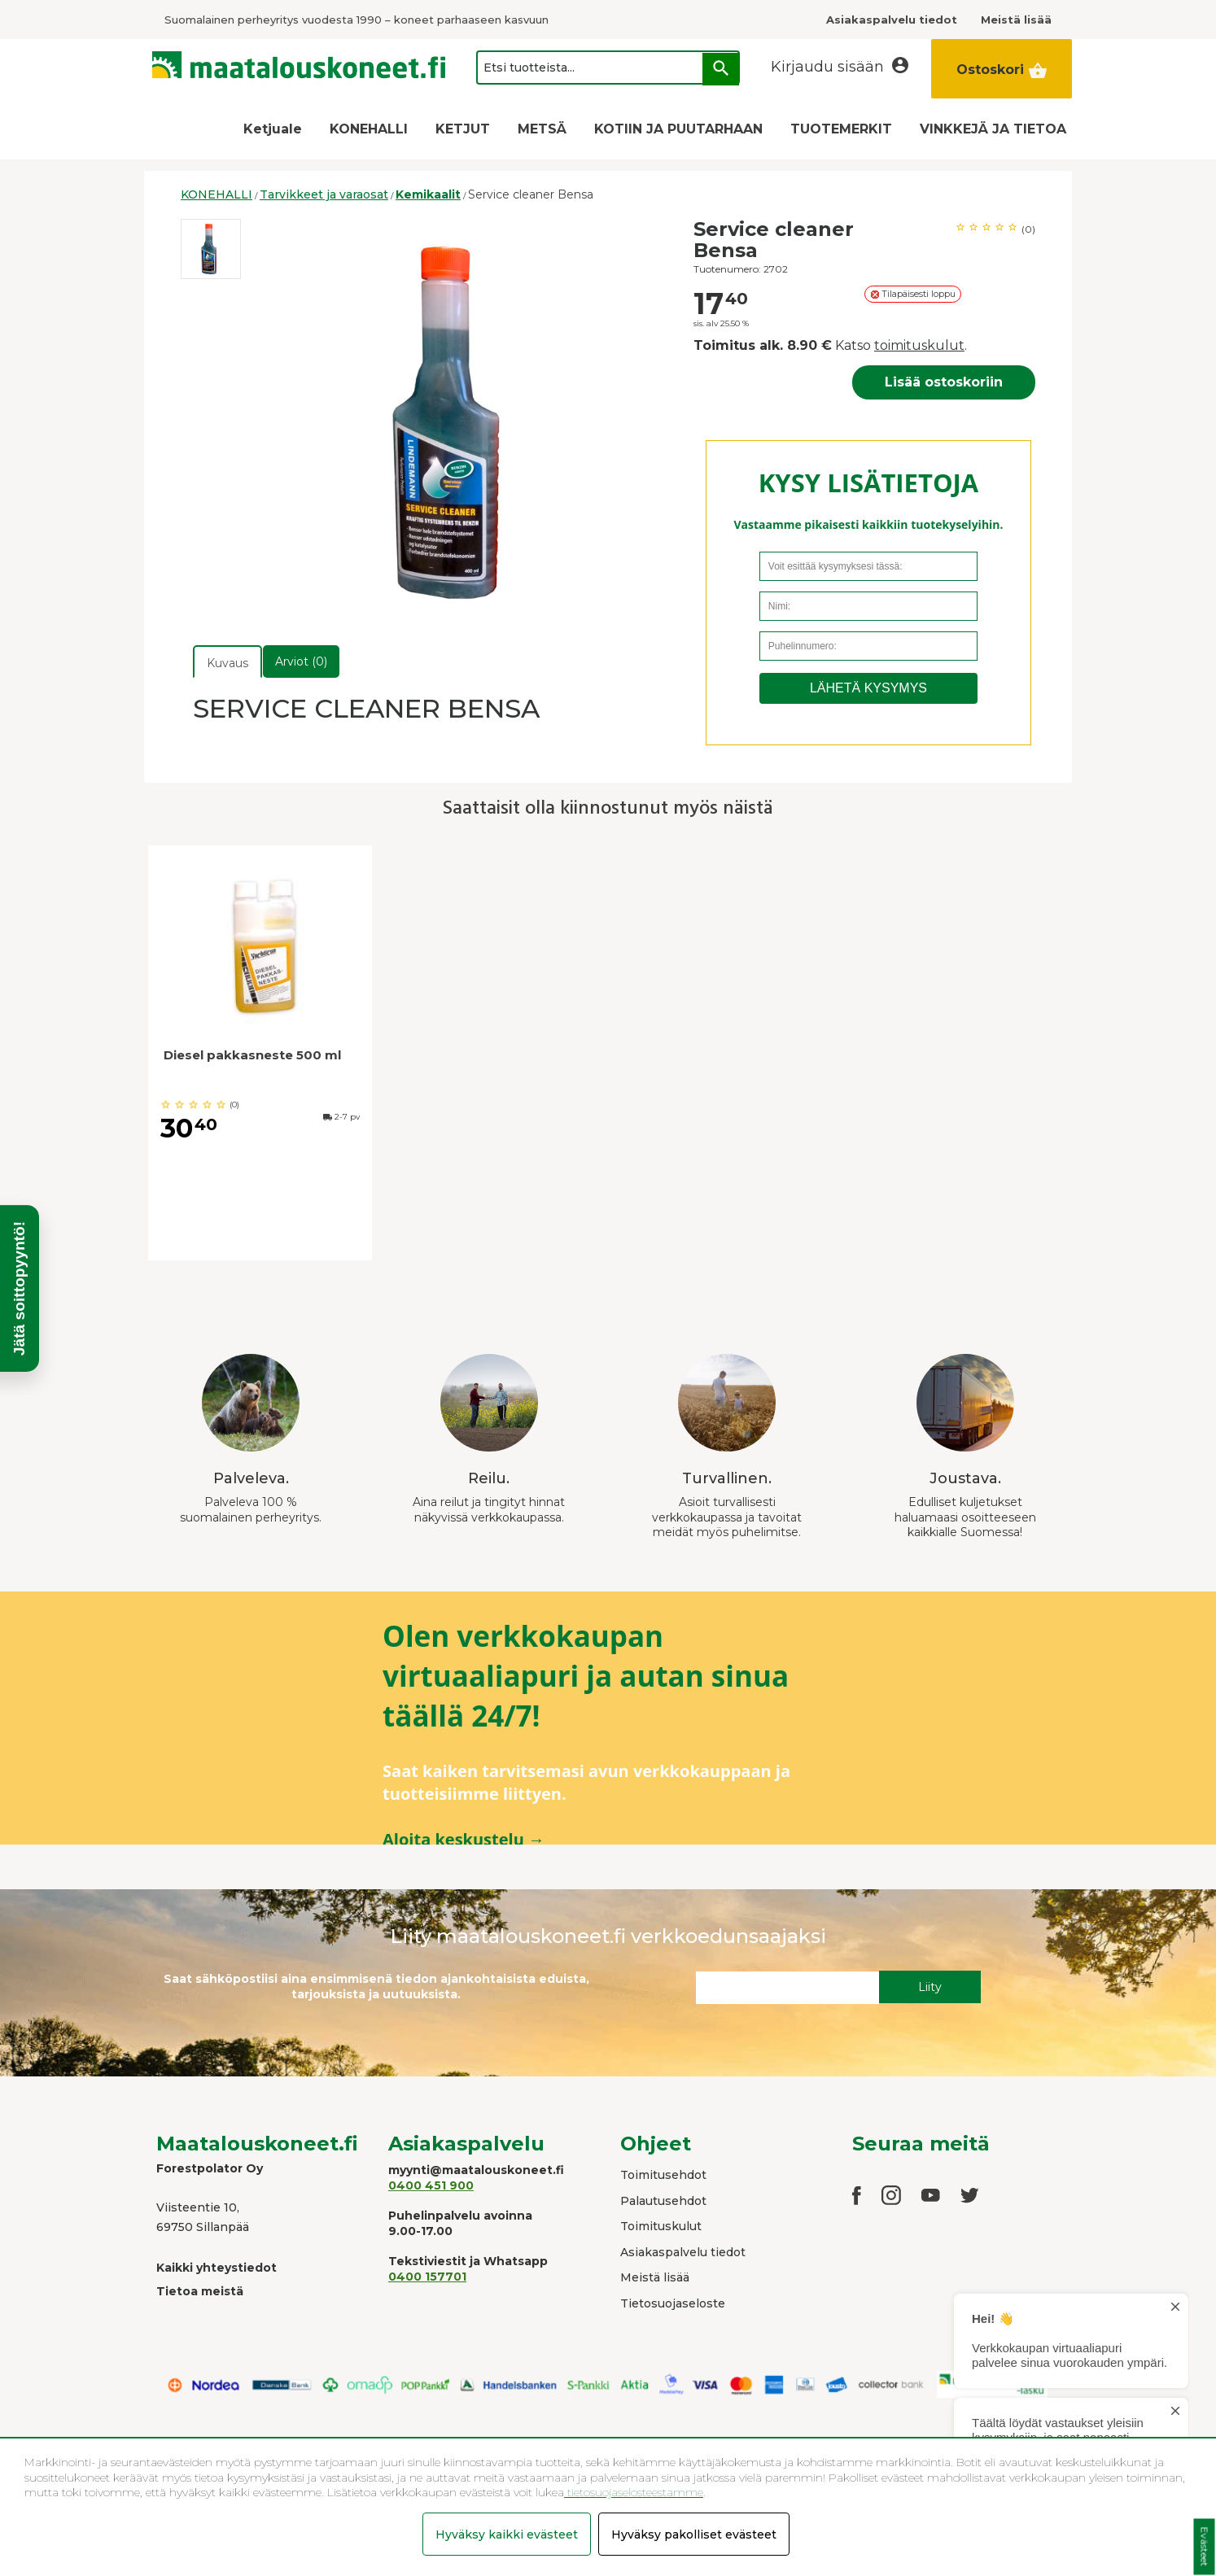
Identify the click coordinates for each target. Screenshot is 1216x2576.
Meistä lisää (654, 2277)
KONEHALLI (369, 129)
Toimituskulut (661, 2226)
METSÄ (542, 129)
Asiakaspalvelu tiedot (683, 2252)
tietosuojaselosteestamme (633, 2492)
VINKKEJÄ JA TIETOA (993, 129)
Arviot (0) (301, 661)
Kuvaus (227, 663)
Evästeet (1204, 2547)
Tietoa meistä (199, 2291)
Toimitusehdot (663, 2175)
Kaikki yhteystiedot (216, 2267)
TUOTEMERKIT (841, 129)
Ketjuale (272, 129)
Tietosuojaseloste (672, 2303)
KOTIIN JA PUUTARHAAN (678, 129)
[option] (211, 249)
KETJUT (462, 129)
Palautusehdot (663, 2201)
